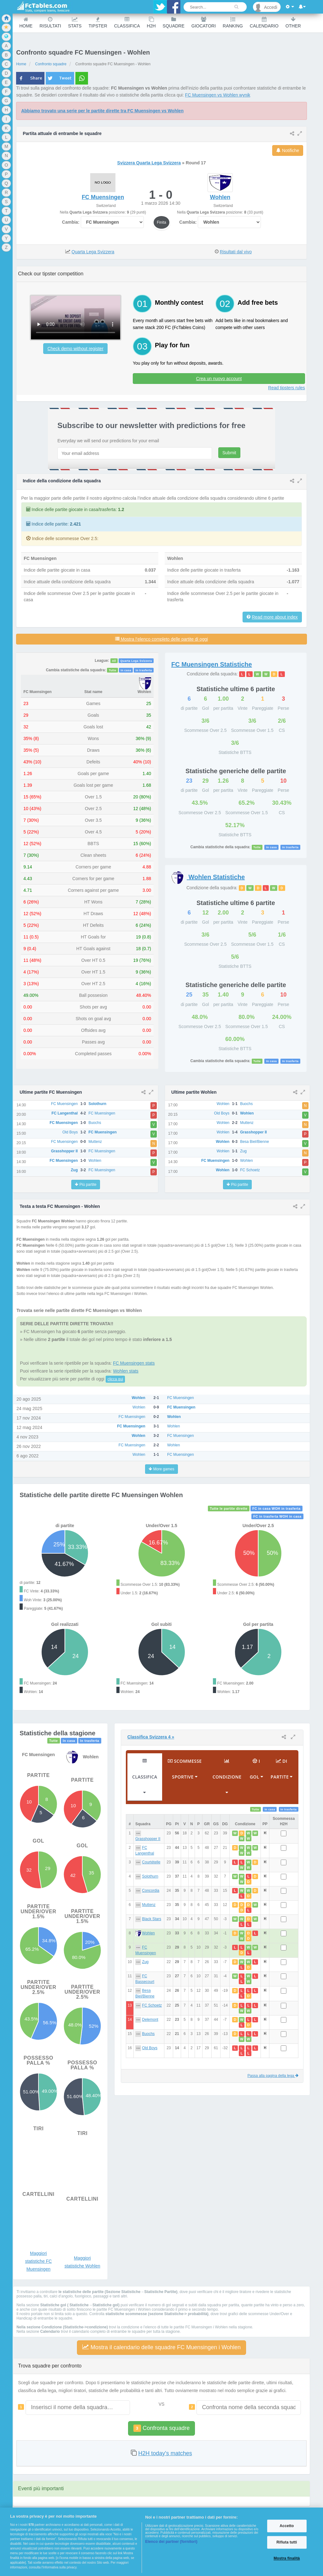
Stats (75, 22)
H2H (151, 22)
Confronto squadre (50, 64)
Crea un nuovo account (219, 378)
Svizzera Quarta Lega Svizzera (149, 162)
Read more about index (275, 617)
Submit (229, 452)
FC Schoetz (152, 2005)
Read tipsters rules (286, 387)
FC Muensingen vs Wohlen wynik (217, 94)
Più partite (85, 1184)
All (114, 660)
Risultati (50, 22)
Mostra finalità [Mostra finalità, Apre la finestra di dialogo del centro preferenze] (286, 2558)
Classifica (127, 22)
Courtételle (151, 1862)
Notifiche (287, 150)
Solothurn (150, 1876)
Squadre (174, 22)
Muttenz (149, 1905)
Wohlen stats (125, 1370)
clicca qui (115, 1379)
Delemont (150, 2019)
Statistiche (211, 664)
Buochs (148, 2034)
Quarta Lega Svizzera (93, 251)
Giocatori (203, 22)
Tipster (98, 22)
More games (161, 1469)
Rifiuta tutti (287, 2542)
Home (25, 22)
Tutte (112, 670)
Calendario (264, 22)
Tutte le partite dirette (228, 1508)
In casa (125, 670)
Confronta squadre (161, 2428)
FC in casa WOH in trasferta (276, 1508)
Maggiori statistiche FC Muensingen (38, 2261)
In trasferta (144, 670)
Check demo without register (75, 348)
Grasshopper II (147, 1839)
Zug (145, 1962)
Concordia (150, 1890)
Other (293, 22)
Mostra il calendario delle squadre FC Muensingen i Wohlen (161, 2347)
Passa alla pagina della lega (272, 2075)
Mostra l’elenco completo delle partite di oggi (161, 639)
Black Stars (151, 1919)
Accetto (287, 2526)
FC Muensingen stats (134, 1363)
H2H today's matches (165, 2453)
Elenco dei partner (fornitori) (171, 2541)
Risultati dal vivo (236, 251)
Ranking (233, 22)
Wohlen (148, 1933)
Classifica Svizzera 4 (150, 1736)
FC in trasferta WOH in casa (277, 1516)
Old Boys (149, 2048)
